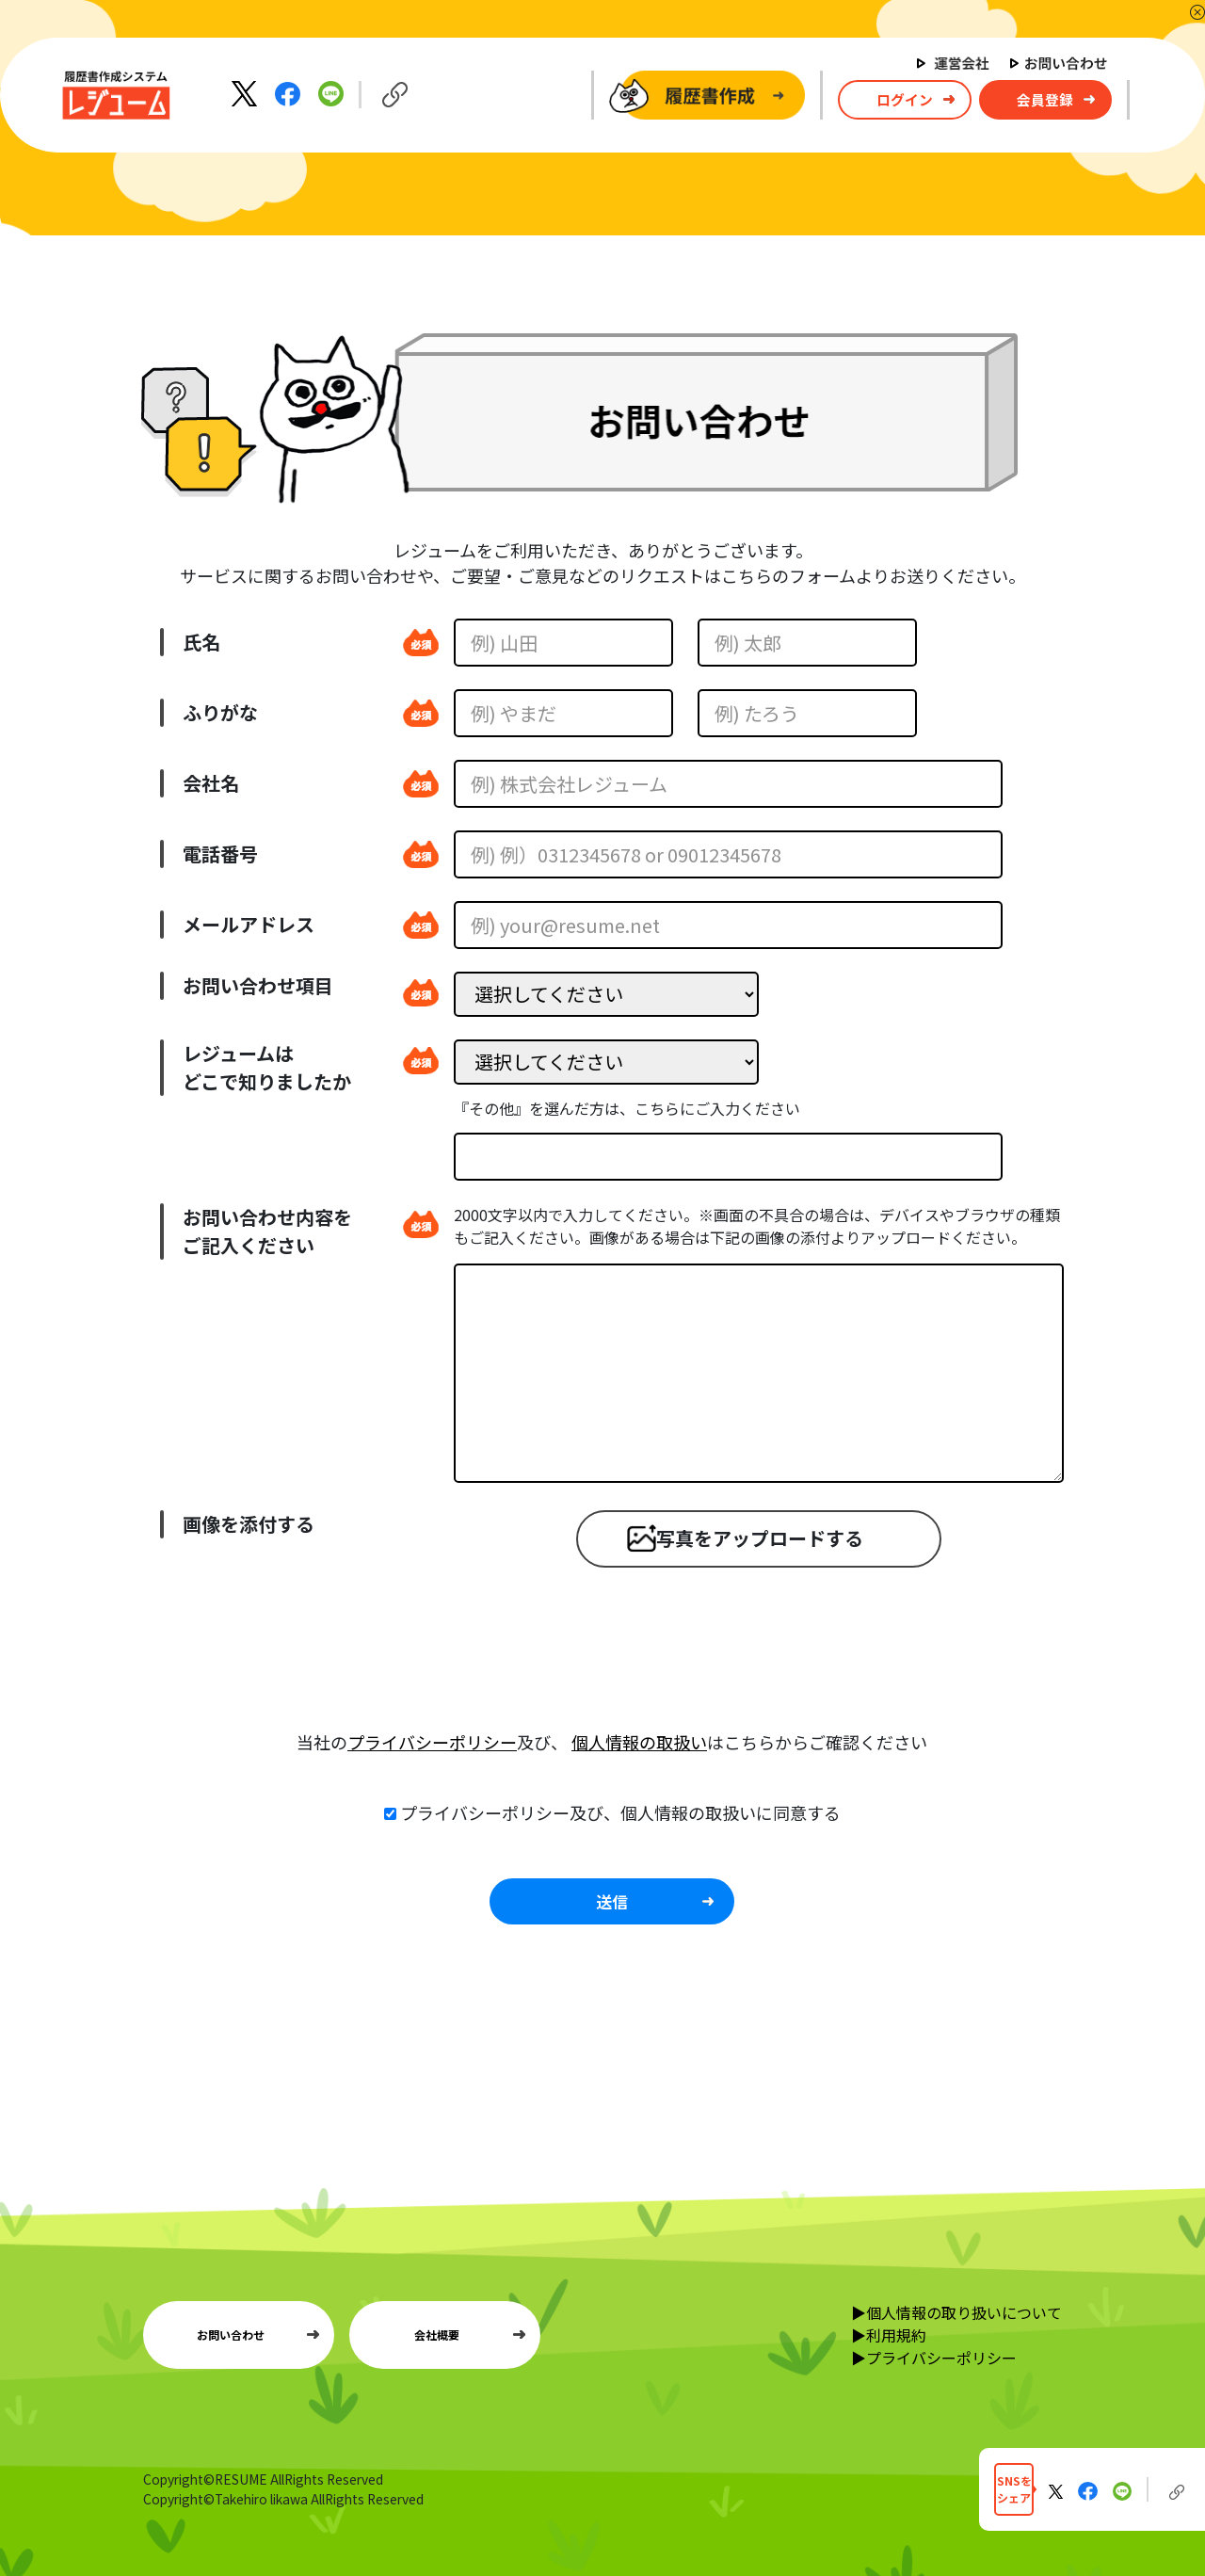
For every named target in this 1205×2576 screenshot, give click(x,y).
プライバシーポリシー (432, 1742)
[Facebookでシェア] (289, 92)
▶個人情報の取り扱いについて (956, 2312)
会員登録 (1045, 99)
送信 (612, 1901)
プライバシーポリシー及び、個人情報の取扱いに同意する (620, 1812)
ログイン (904, 99)
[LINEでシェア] (331, 92)
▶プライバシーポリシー (934, 2357)
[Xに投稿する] (246, 92)
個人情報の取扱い (639, 1742)
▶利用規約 (888, 2335)
